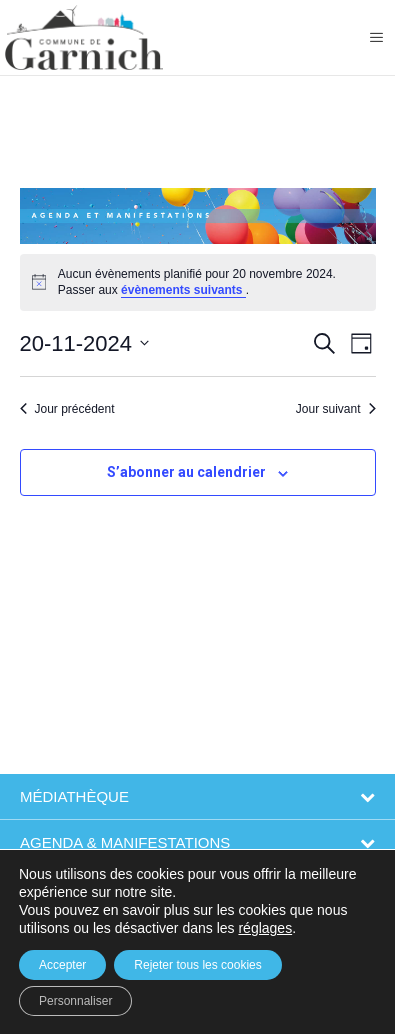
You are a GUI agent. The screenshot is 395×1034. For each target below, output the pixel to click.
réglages (265, 928)
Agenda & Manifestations (125, 842)
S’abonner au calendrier (186, 472)
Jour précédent (67, 409)
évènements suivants (183, 290)
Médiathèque (74, 796)
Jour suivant (336, 409)
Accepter (62, 965)
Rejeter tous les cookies (197, 965)
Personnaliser (75, 1001)
